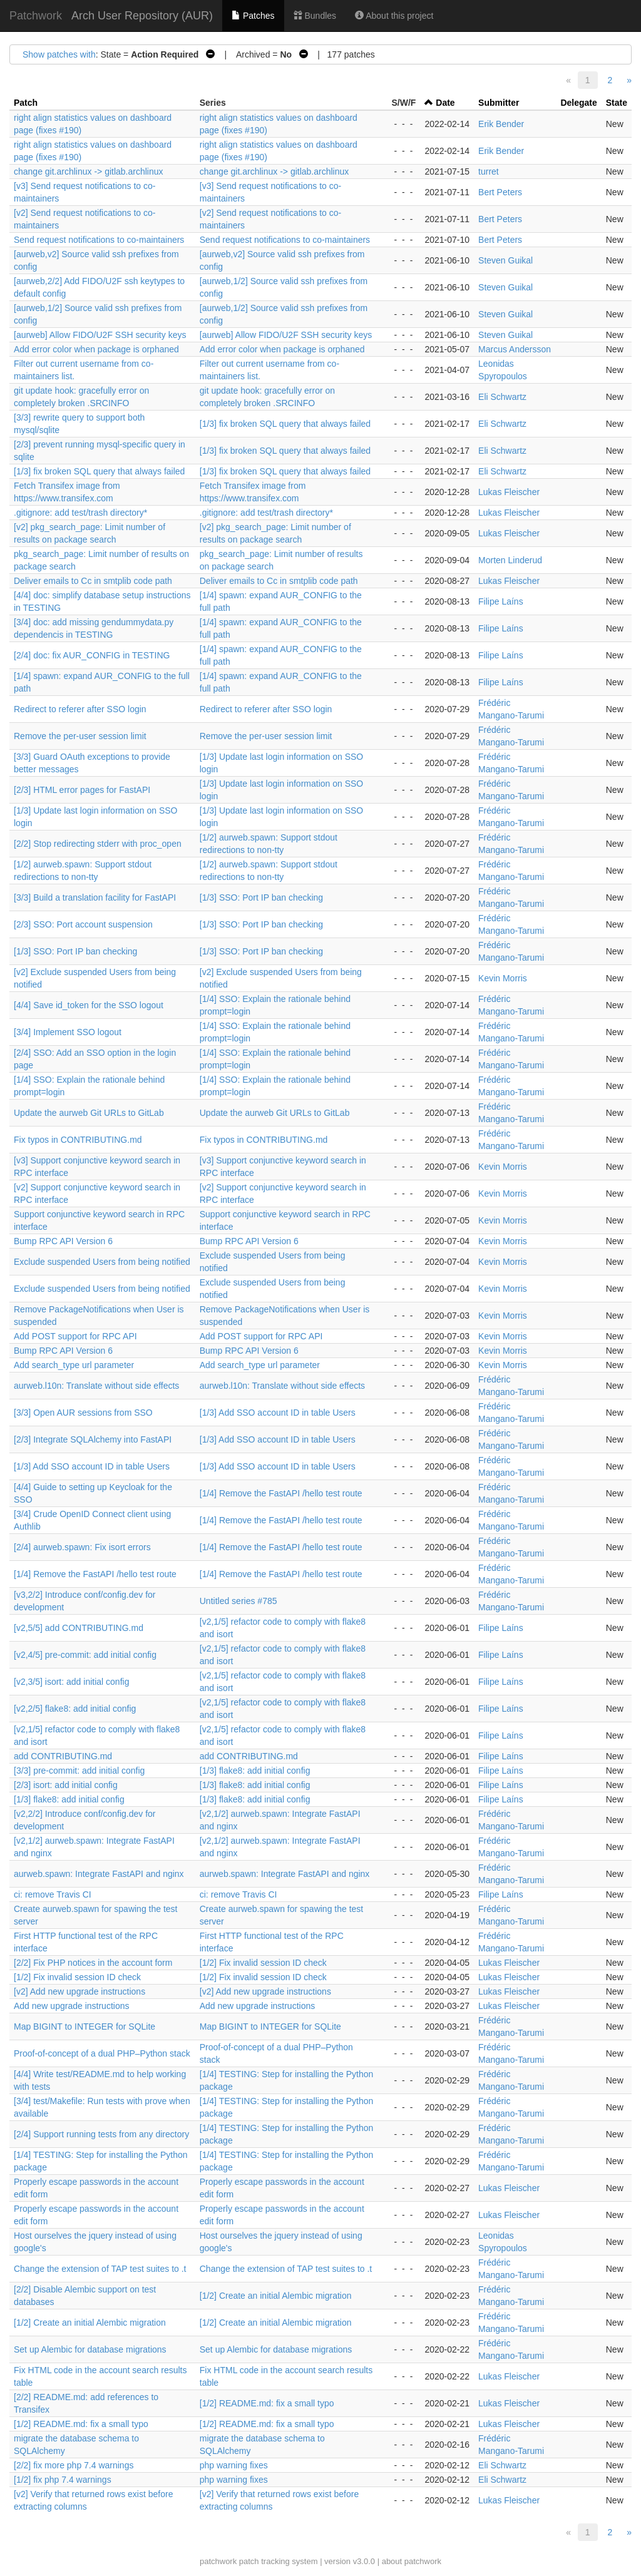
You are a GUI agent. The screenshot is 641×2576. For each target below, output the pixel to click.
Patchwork (35, 15)
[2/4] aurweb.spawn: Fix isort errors (82, 1547)
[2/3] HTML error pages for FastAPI (82, 790)
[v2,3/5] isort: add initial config (71, 1682)
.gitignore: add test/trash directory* (80, 513)
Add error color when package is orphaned (96, 349)
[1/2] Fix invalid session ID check (263, 1963)
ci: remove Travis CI (52, 1894)
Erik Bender (501, 124)
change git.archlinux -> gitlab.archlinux (88, 171)
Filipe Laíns (500, 601)
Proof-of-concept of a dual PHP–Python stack (102, 2053)
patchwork (218, 2561)
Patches (253, 16)
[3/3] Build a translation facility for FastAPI (95, 897)
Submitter (498, 103)
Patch (26, 103)
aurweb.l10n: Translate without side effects (96, 1386)
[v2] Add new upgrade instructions (79, 1991)
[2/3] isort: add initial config (66, 1785)
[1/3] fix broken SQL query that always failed (285, 424)
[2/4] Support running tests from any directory (101, 2134)
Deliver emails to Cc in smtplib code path (93, 581)
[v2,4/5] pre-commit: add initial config (85, 1655)
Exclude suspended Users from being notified (102, 1262)
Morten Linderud (510, 560)
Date (445, 103)
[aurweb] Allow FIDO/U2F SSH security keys (100, 335)
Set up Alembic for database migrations (90, 2349)
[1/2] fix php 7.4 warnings (62, 2480)
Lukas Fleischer (509, 492)
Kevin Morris (502, 978)
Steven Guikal (505, 260)
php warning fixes (234, 2465)
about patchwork (411, 2561)
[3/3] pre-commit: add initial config (79, 1771)
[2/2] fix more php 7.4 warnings (73, 2465)
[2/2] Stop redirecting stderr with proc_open (98, 844)
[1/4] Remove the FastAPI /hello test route (281, 1493)
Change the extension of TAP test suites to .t (100, 2269)
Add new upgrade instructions (71, 2006)
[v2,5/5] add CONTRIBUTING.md (78, 1628)
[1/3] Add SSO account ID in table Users (278, 1413)
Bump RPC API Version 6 (63, 1241)
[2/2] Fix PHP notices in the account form (93, 1963)
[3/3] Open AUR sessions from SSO (83, 1413)
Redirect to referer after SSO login (80, 709)
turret (488, 171)
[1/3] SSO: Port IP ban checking (261, 897)
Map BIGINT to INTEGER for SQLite (84, 2026)
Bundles (315, 16)
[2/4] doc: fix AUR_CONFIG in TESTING (92, 655)
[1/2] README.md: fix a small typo (267, 2403)
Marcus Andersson (514, 349)
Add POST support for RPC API (75, 1336)
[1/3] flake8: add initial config (255, 1771)
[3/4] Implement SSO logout (67, 1032)
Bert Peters (500, 192)
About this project (394, 16)
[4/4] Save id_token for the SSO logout (88, 1005)
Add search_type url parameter (74, 1365)
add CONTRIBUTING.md (63, 1756)
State (616, 103)
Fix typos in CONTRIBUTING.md (78, 1140)
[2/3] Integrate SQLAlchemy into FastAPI (93, 1439)
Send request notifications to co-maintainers (99, 240)
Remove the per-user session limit (80, 736)
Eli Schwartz (502, 397)
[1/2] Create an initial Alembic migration (276, 2296)
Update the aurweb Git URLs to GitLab (89, 1113)
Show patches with (59, 54)
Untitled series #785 (238, 1601)
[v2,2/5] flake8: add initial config (75, 1709)
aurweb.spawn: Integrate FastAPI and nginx (99, 1874)
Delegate (578, 103)
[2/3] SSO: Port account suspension (83, 924)
